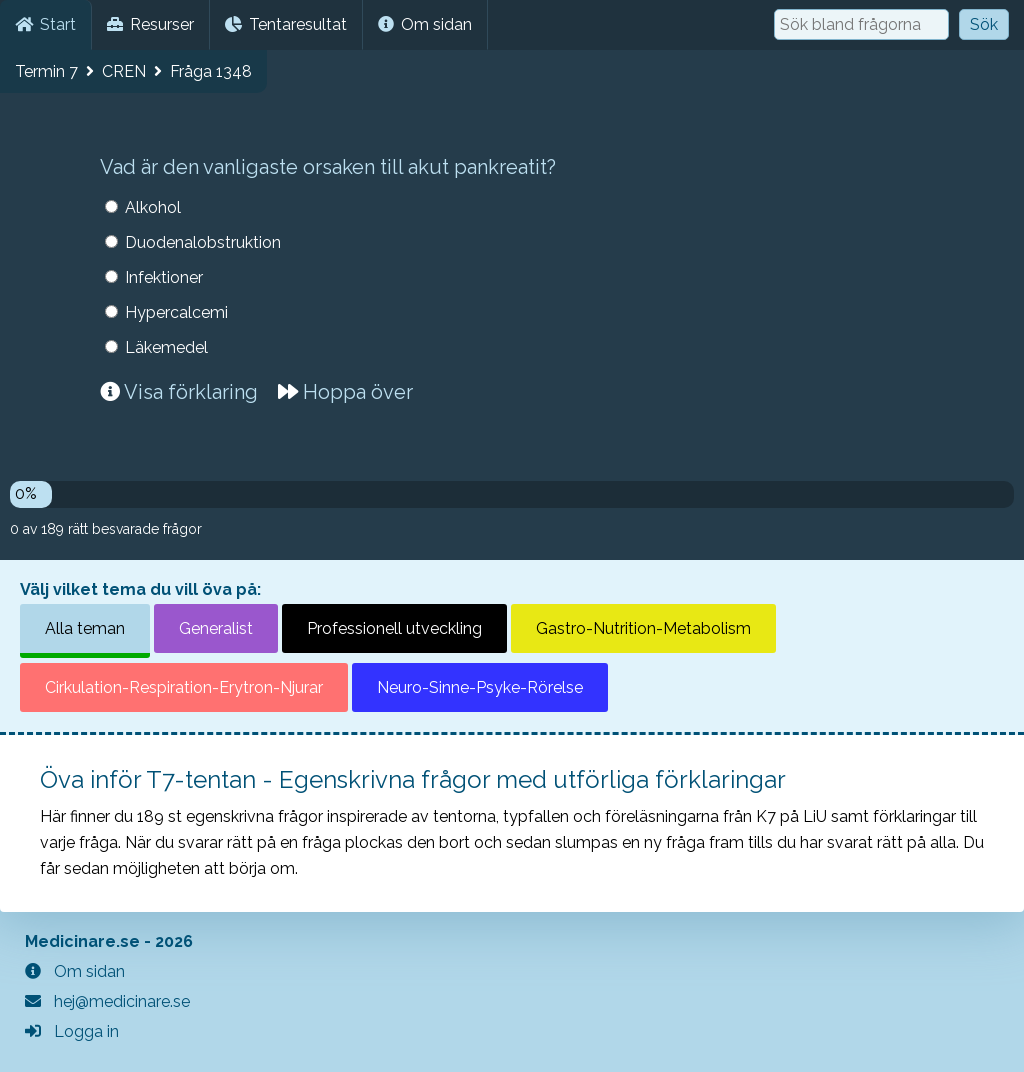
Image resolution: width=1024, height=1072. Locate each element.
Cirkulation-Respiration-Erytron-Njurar (184, 687)
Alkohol (153, 207)
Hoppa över (345, 392)
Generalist (216, 628)
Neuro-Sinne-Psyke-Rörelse (480, 687)
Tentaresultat (286, 24)
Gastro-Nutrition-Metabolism (643, 628)
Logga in (72, 1031)
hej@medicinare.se (107, 1001)
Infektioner (164, 277)
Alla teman (85, 628)
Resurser (150, 24)
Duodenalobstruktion (203, 242)
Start (45, 24)
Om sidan (425, 24)
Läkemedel (166, 347)
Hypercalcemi (176, 312)
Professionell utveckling (394, 628)
